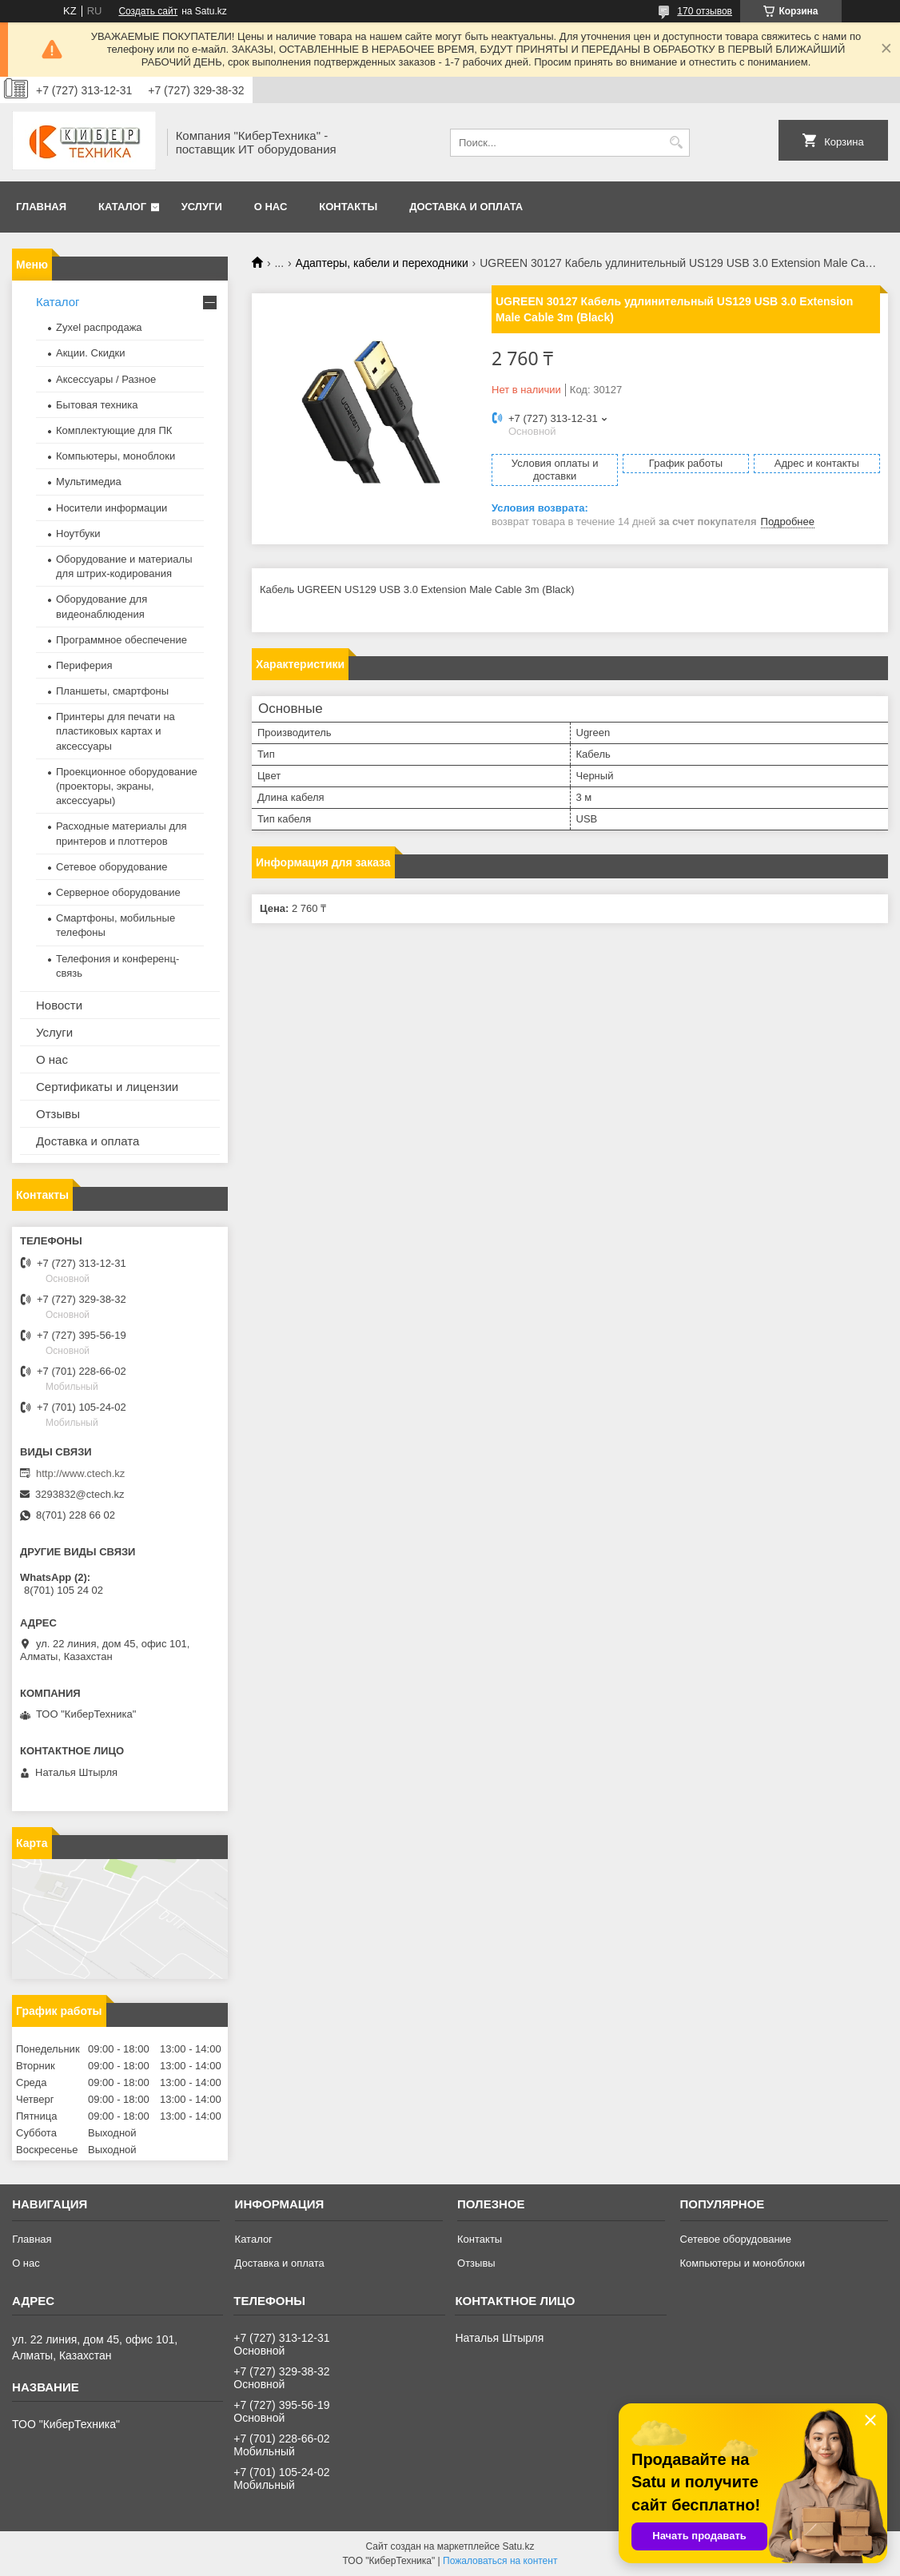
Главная (41, 207)
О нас (271, 207)
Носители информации (111, 508)
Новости (59, 1005)
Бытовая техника (96, 405)
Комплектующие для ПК (114, 430)
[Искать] (676, 143)
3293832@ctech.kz (80, 1494)
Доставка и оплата (466, 207)
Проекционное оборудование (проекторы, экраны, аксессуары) (126, 786)
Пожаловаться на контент (500, 2560)
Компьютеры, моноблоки (115, 456)
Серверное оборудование (118, 892)
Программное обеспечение (121, 640)
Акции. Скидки (90, 353)
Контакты (348, 207)
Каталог (122, 207)
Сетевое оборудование (112, 867)
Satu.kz (518, 2546)
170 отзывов (704, 11)
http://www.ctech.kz (80, 1473)
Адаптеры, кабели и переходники (382, 263)
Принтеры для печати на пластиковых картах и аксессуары (115, 731)
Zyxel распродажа (99, 327)
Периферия (84, 665)
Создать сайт (147, 11)
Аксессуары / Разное (106, 379)
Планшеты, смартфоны (112, 691)
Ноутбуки (78, 533)
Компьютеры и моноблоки (742, 2263)
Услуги (201, 207)
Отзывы (58, 1114)
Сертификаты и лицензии (107, 1086)
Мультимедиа (88, 482)
